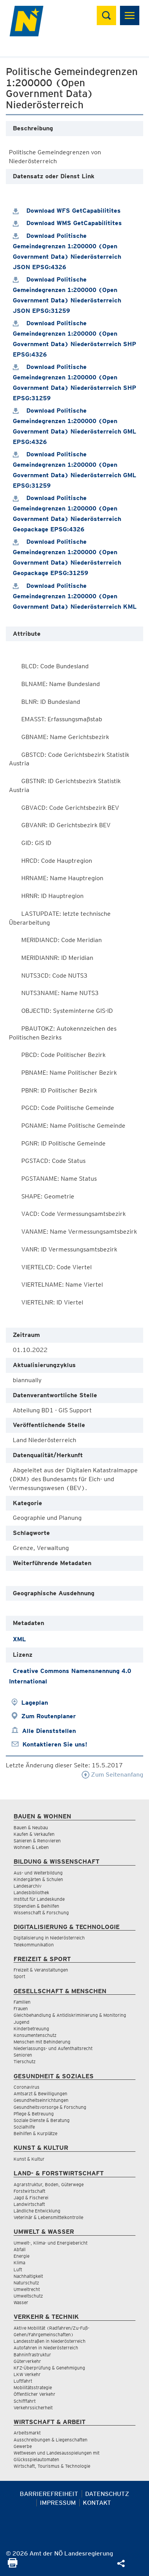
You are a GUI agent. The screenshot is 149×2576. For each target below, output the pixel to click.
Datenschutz (107, 2493)
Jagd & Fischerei (31, 2197)
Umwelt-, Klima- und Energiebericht (50, 2243)
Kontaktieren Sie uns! (54, 1744)
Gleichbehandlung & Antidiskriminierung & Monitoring (70, 2015)
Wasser (21, 2302)
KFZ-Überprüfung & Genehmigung (49, 2368)
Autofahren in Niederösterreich (46, 2348)
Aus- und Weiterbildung (38, 1873)
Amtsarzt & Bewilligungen (40, 2093)
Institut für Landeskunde (39, 1899)
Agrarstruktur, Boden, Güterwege (49, 2184)
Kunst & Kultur (29, 2159)
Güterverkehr (27, 2361)
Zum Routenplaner (48, 1716)
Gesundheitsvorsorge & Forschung (50, 2107)
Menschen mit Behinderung (42, 2042)
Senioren (23, 2055)
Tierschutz (25, 2061)
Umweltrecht (27, 2289)
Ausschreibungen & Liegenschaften (50, 2440)
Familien (22, 2002)
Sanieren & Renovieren (37, 1841)
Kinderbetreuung (31, 2028)
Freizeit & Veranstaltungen (41, 1970)
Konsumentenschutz (35, 2035)
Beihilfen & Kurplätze (35, 2133)
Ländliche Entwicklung (37, 2211)
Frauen (21, 2008)
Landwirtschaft (29, 2204)
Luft (18, 2269)
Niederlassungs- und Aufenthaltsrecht (53, 2048)
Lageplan (34, 1702)
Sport (19, 1976)
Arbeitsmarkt (27, 2433)
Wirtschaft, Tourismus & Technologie (52, 2466)
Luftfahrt (23, 2381)
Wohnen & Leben (31, 1847)
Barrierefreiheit (49, 2493)
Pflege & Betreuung (34, 2114)
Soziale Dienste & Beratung (42, 2120)
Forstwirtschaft (29, 2191)
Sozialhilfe (24, 2127)
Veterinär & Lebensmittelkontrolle (48, 2217)
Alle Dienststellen (49, 1730)
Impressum (58, 2502)
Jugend (21, 2022)
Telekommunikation (34, 1945)
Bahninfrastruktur (32, 2354)
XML (19, 1639)
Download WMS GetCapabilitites (67, 223)
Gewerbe (23, 2446)
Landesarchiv (27, 1886)
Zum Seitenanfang (112, 1774)
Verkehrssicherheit (33, 2407)
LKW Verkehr (27, 2374)
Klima (19, 2262)
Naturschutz (26, 2283)
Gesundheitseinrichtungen (41, 2100)
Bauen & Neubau (31, 1827)
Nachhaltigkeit (28, 2276)
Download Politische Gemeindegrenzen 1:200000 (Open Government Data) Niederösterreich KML (75, 596)
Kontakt (97, 2502)
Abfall (20, 2249)
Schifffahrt (25, 2401)
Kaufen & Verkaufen (34, 1834)
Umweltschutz (28, 2296)
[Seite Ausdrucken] (12, 2565)
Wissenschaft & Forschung (41, 1912)
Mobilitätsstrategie (33, 2387)
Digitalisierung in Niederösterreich (49, 1938)
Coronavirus (26, 2087)
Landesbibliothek (31, 1892)
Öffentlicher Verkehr (34, 2394)
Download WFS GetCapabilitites (67, 210)
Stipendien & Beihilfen (36, 1906)
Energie (21, 2256)
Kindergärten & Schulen (38, 1879)
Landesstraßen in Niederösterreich (50, 2341)
